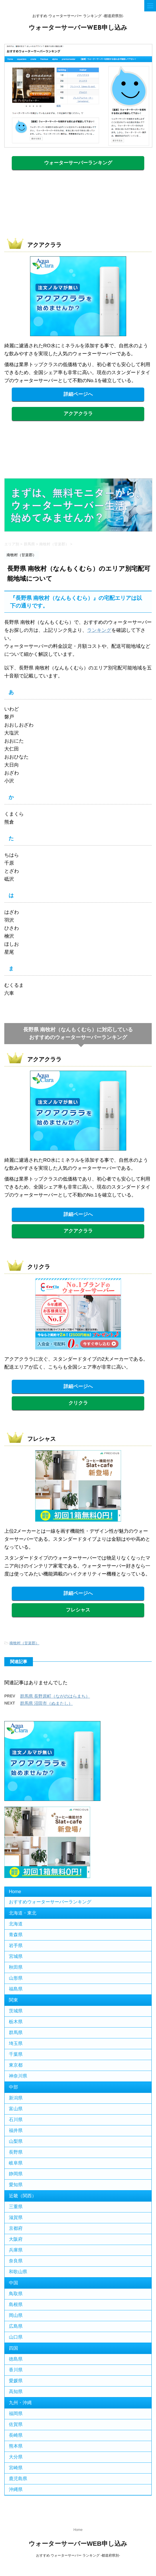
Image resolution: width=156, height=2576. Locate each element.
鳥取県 (16, 2293)
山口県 (16, 2337)
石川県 (16, 2119)
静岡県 (16, 2173)
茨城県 (16, 2010)
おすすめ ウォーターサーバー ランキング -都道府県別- (78, 2555)
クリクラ (78, 1403)
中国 (13, 2282)
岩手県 (16, 1945)
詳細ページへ (78, 394)
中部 (13, 2087)
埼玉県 (16, 2043)
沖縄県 (16, 2489)
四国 (13, 2348)
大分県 (16, 2456)
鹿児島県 (18, 2478)
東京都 (16, 2065)
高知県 (16, 2391)
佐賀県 (16, 2424)
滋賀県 (16, 2217)
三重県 (16, 2206)
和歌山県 (18, 2271)
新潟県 (16, 2097)
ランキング (99, 630)
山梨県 (16, 2141)
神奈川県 (18, 2075)
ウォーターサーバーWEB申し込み (78, 28)
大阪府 (16, 2239)
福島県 (16, 1988)
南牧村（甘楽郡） (24, 1643)
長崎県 (16, 2435)
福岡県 (16, 2413)
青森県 (16, 1934)
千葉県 (16, 2054)
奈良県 (16, 2260)
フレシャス (78, 1610)
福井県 (16, 2130)
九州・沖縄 (20, 2402)
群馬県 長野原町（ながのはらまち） (55, 1696)
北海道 (16, 1923)
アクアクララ (78, 413)
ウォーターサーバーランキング (78, 163)
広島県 (16, 2326)
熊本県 (16, 2446)
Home (15, 1891)
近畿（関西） (22, 2195)
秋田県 (16, 1967)
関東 (13, 2000)
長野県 (16, 2152)
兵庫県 (16, 2250)
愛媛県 (16, 2380)
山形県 (16, 1978)
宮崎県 (16, 2467)
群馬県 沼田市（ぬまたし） (46, 1703)
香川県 (16, 2369)
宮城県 (16, 1956)
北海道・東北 (22, 1913)
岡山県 (16, 2315)
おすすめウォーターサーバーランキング (50, 1901)
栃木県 (16, 2021)
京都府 (16, 2228)
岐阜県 (16, 2163)
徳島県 (16, 2359)
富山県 (16, 2108)
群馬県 (16, 2032)
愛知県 (16, 2184)
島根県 (16, 2304)
